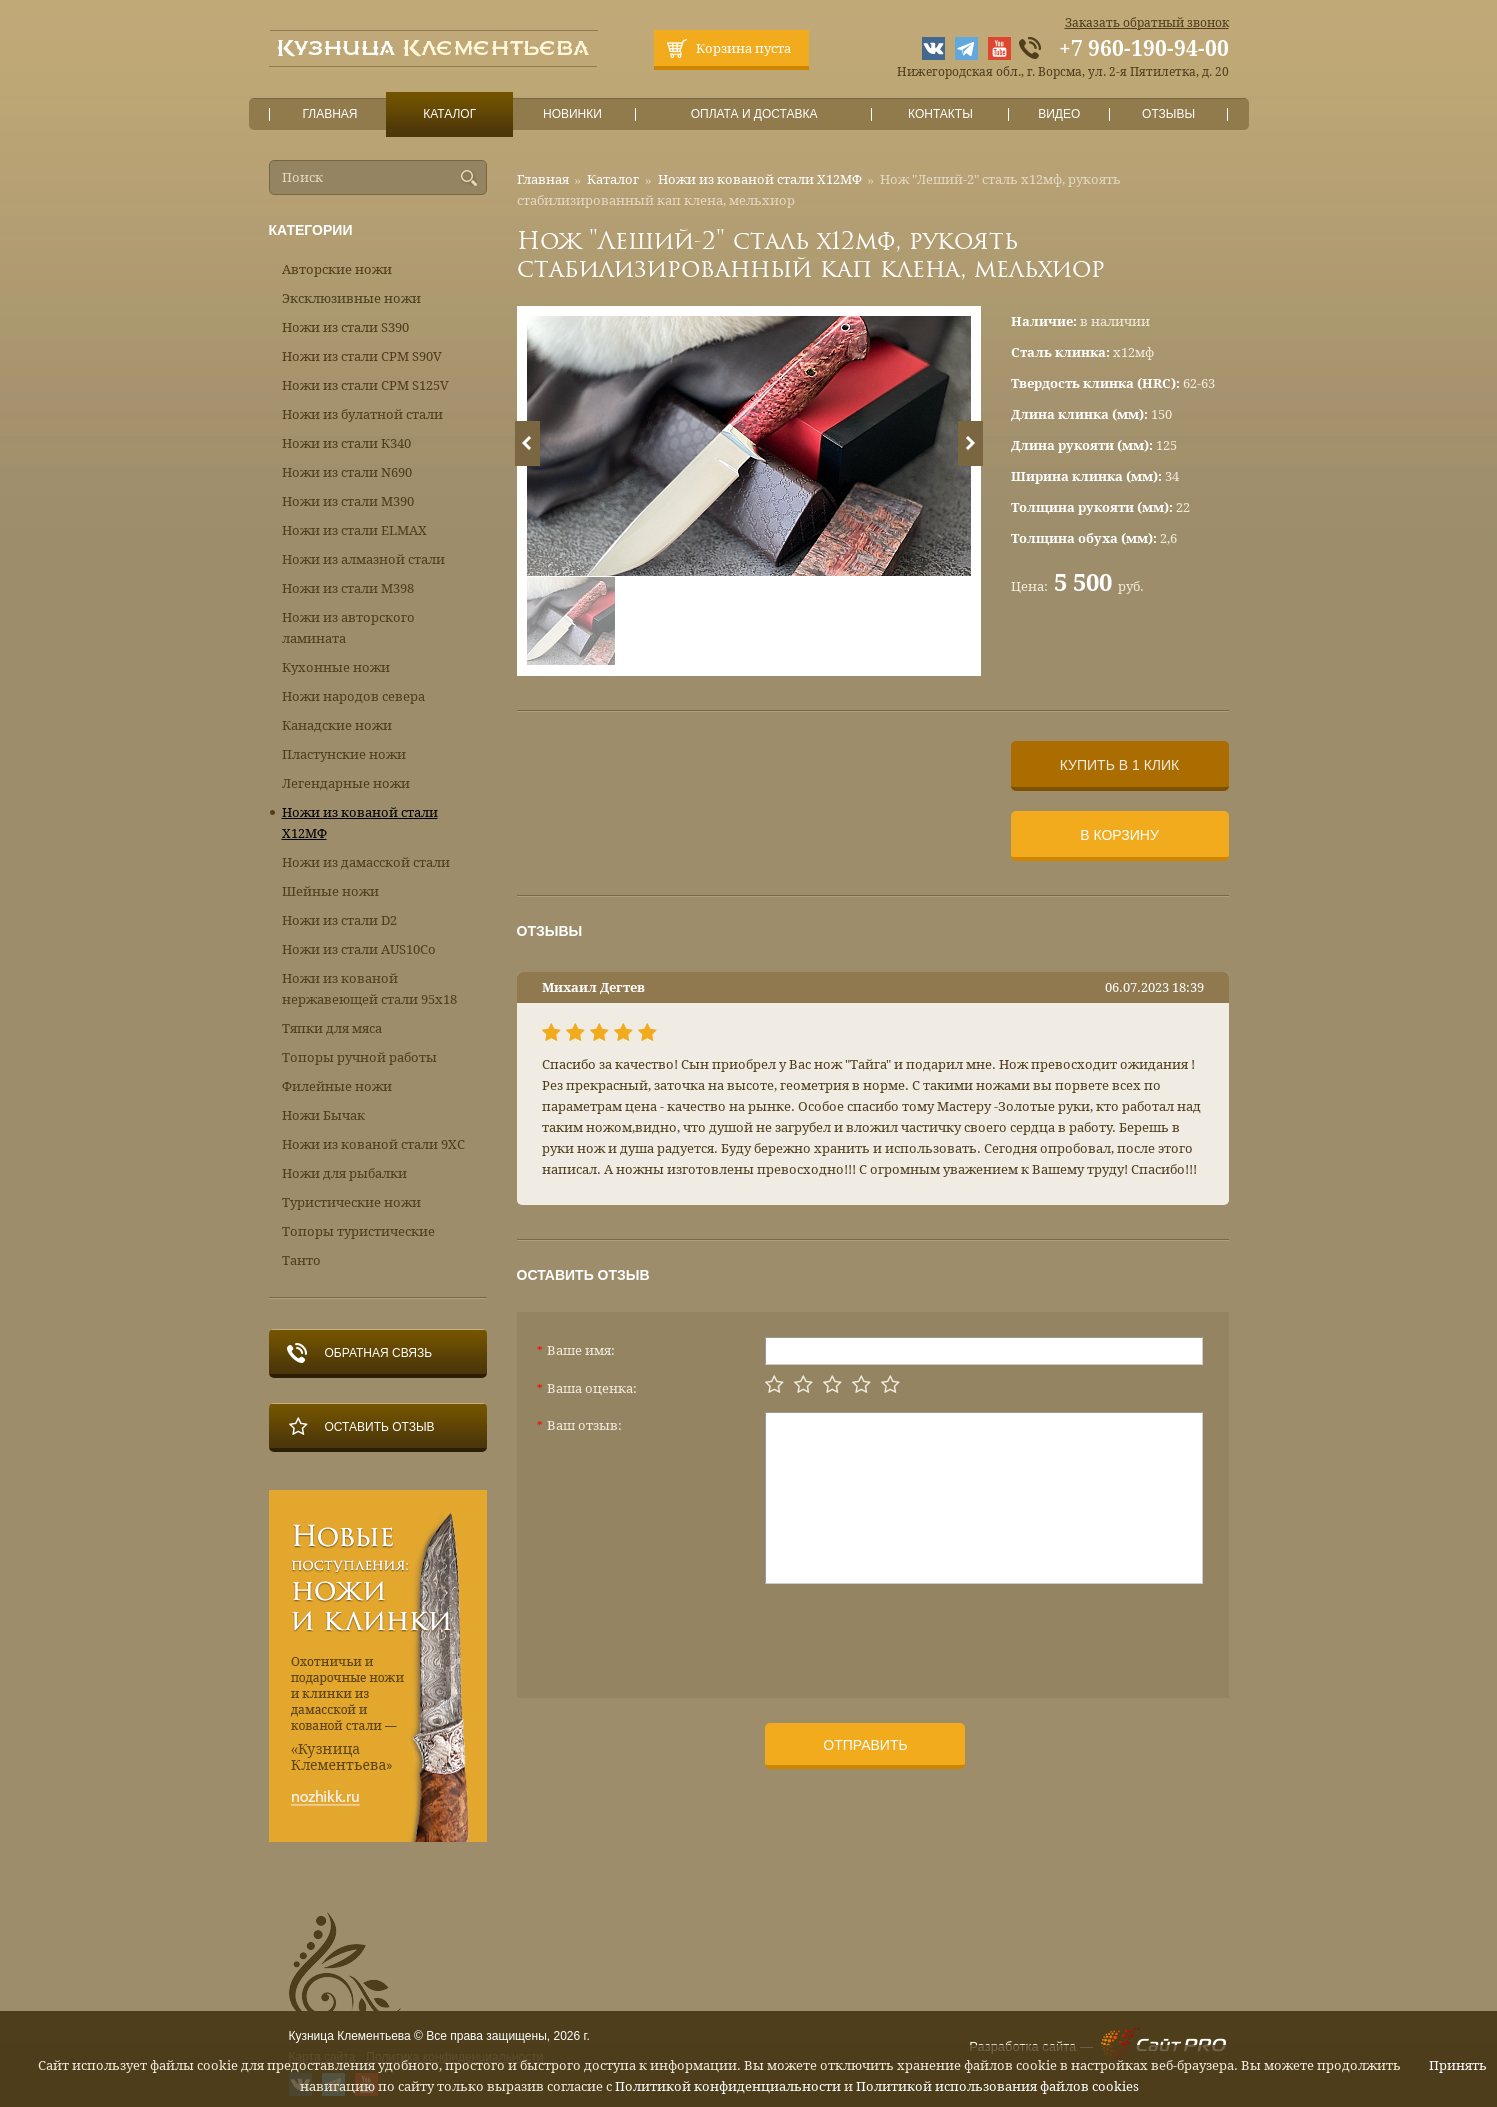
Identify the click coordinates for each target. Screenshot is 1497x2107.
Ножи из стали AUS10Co (359, 949)
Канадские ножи (337, 725)
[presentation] (917, 1633)
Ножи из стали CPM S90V (362, 356)
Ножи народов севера (353, 696)
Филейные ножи (337, 1086)
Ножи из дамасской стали (366, 862)
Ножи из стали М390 (348, 501)
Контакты (940, 114)
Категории (311, 230)
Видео (1059, 114)
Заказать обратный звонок (1147, 23)
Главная (330, 114)
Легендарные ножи (346, 783)
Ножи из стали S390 (345, 327)
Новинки (572, 114)
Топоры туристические (358, 1231)
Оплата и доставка (754, 114)
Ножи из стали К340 (346, 443)
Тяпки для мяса (332, 1028)
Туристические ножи (351, 1202)
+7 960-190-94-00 (1144, 49)
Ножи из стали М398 (348, 588)
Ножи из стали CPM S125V (365, 385)
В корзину (1119, 835)
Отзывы (1168, 114)
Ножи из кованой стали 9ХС (373, 1144)
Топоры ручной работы (359, 1057)
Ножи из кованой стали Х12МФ (760, 179)
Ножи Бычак (323, 1115)
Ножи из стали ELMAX (354, 530)
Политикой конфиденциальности (728, 2086)
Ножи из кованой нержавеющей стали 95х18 (369, 989)
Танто (301, 1260)
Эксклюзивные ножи (351, 298)
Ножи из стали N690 (347, 472)
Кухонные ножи (336, 667)
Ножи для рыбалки (344, 1173)
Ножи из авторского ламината (348, 628)
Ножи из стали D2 (339, 920)
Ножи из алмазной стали (363, 559)
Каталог (449, 114)
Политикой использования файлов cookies (997, 2086)
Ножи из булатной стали (362, 414)
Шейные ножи (330, 891)
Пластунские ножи (344, 754)
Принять (1458, 2065)
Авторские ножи (337, 269)
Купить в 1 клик (1119, 765)
